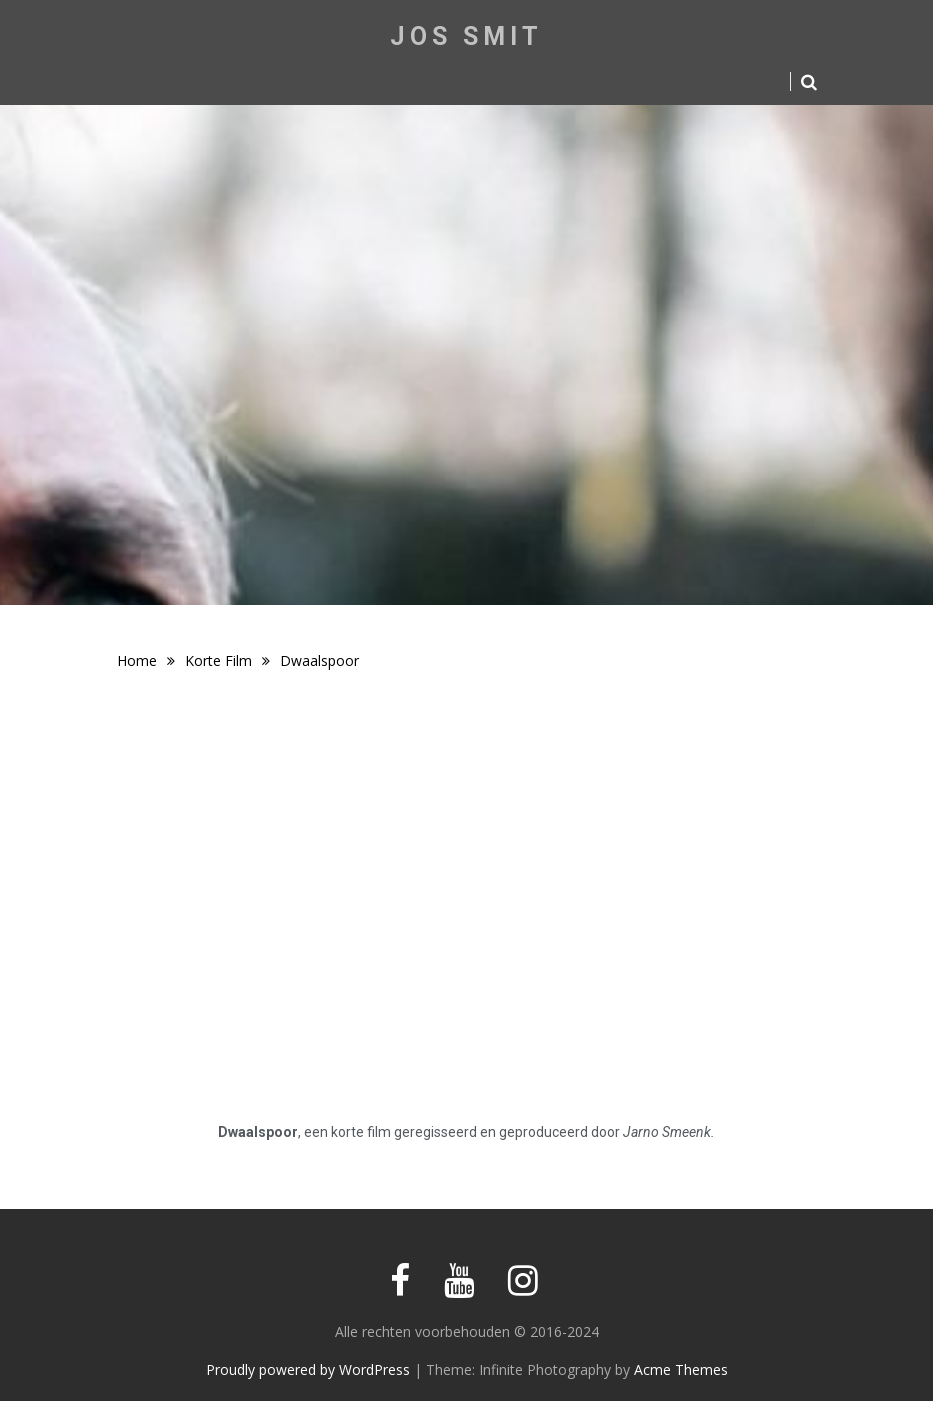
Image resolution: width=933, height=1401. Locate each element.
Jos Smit (466, 36)
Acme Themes (681, 1369)
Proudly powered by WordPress (308, 1369)
